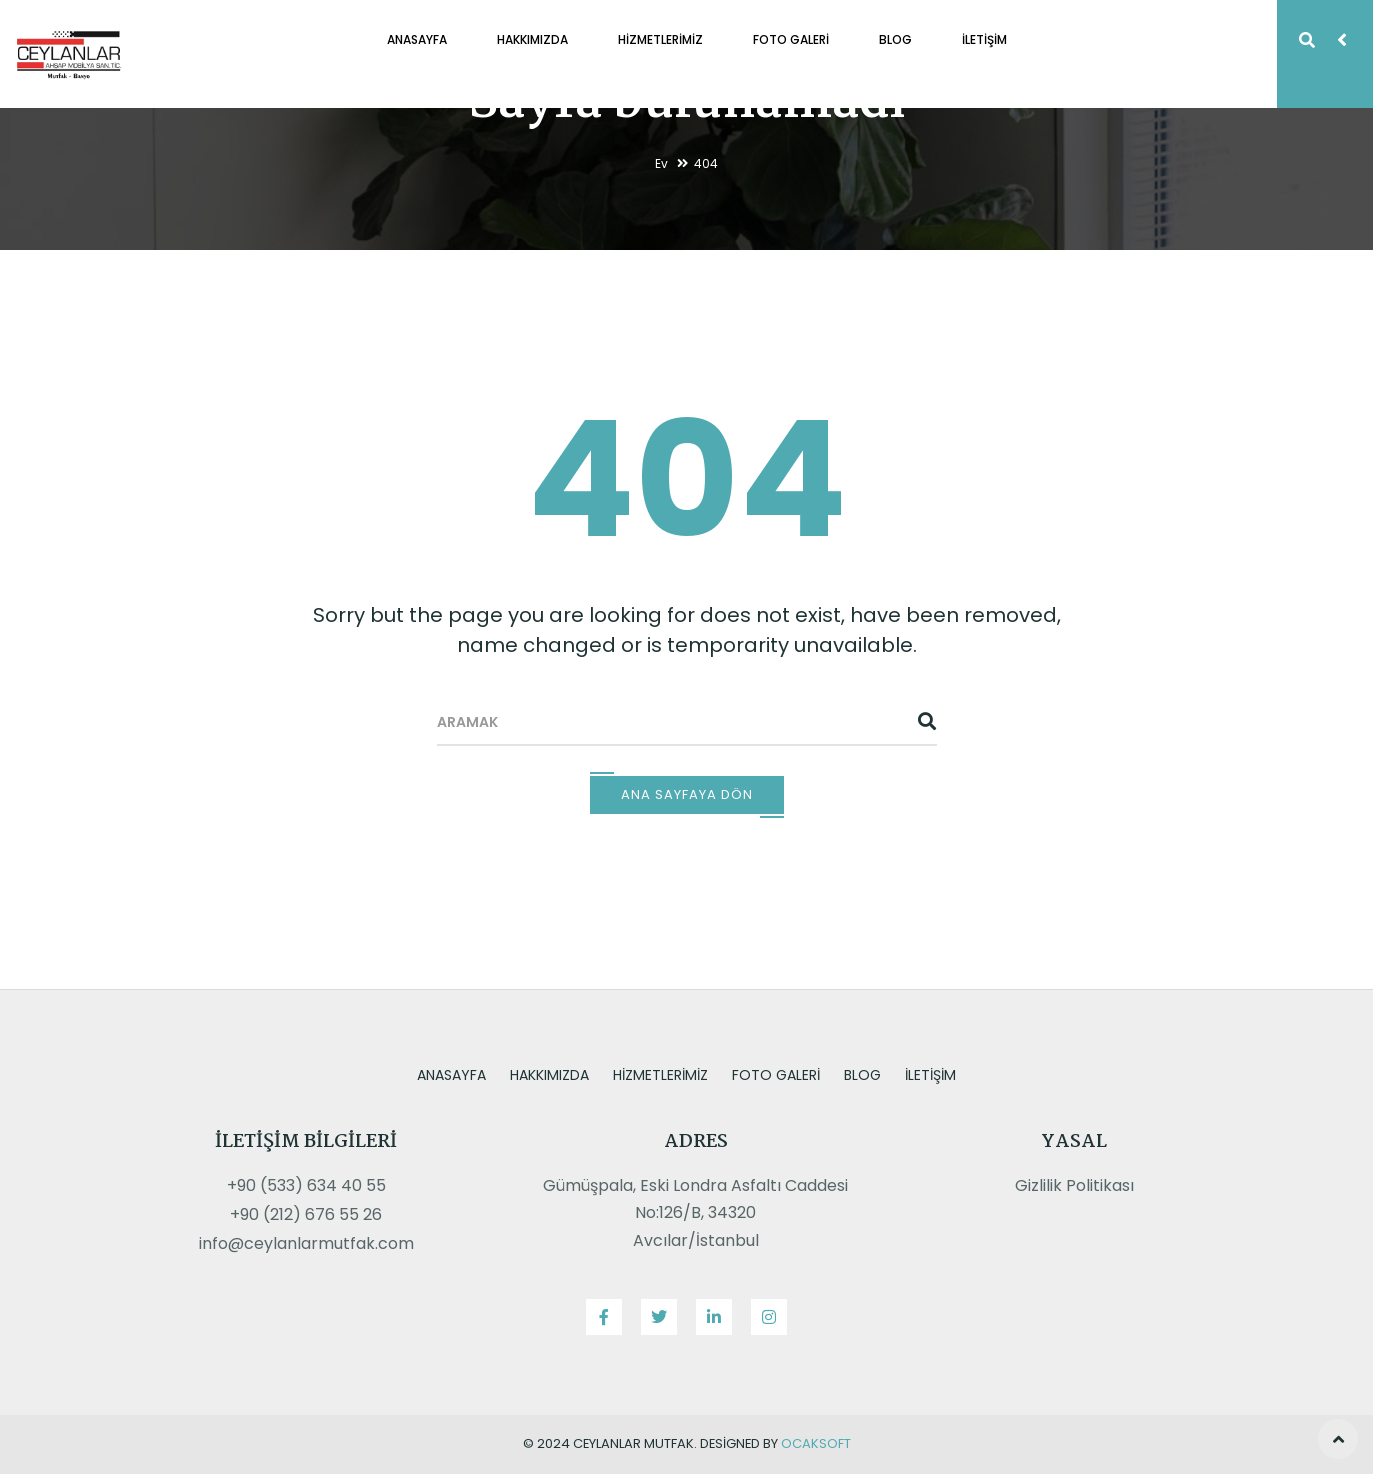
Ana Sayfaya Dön (687, 794)
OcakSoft (816, 1443)
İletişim (984, 39)
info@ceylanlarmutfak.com (306, 1243)
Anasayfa (417, 39)
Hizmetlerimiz (660, 39)
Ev (661, 163)
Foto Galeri (791, 39)
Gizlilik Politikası (1074, 1185)
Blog (895, 39)
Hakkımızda (532, 39)
